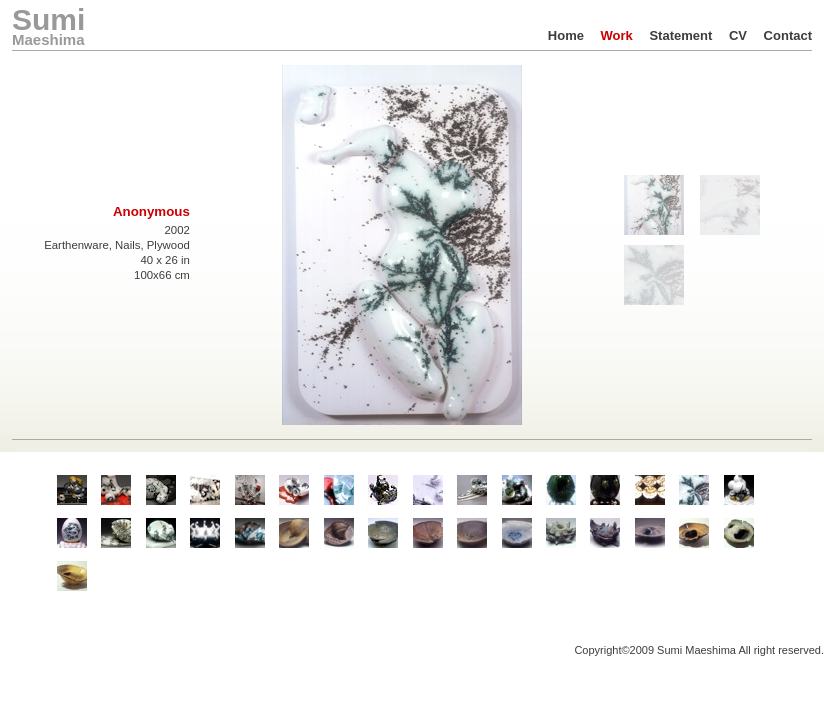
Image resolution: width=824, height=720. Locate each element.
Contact (788, 35)
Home (566, 35)
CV (738, 35)
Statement (680, 35)
